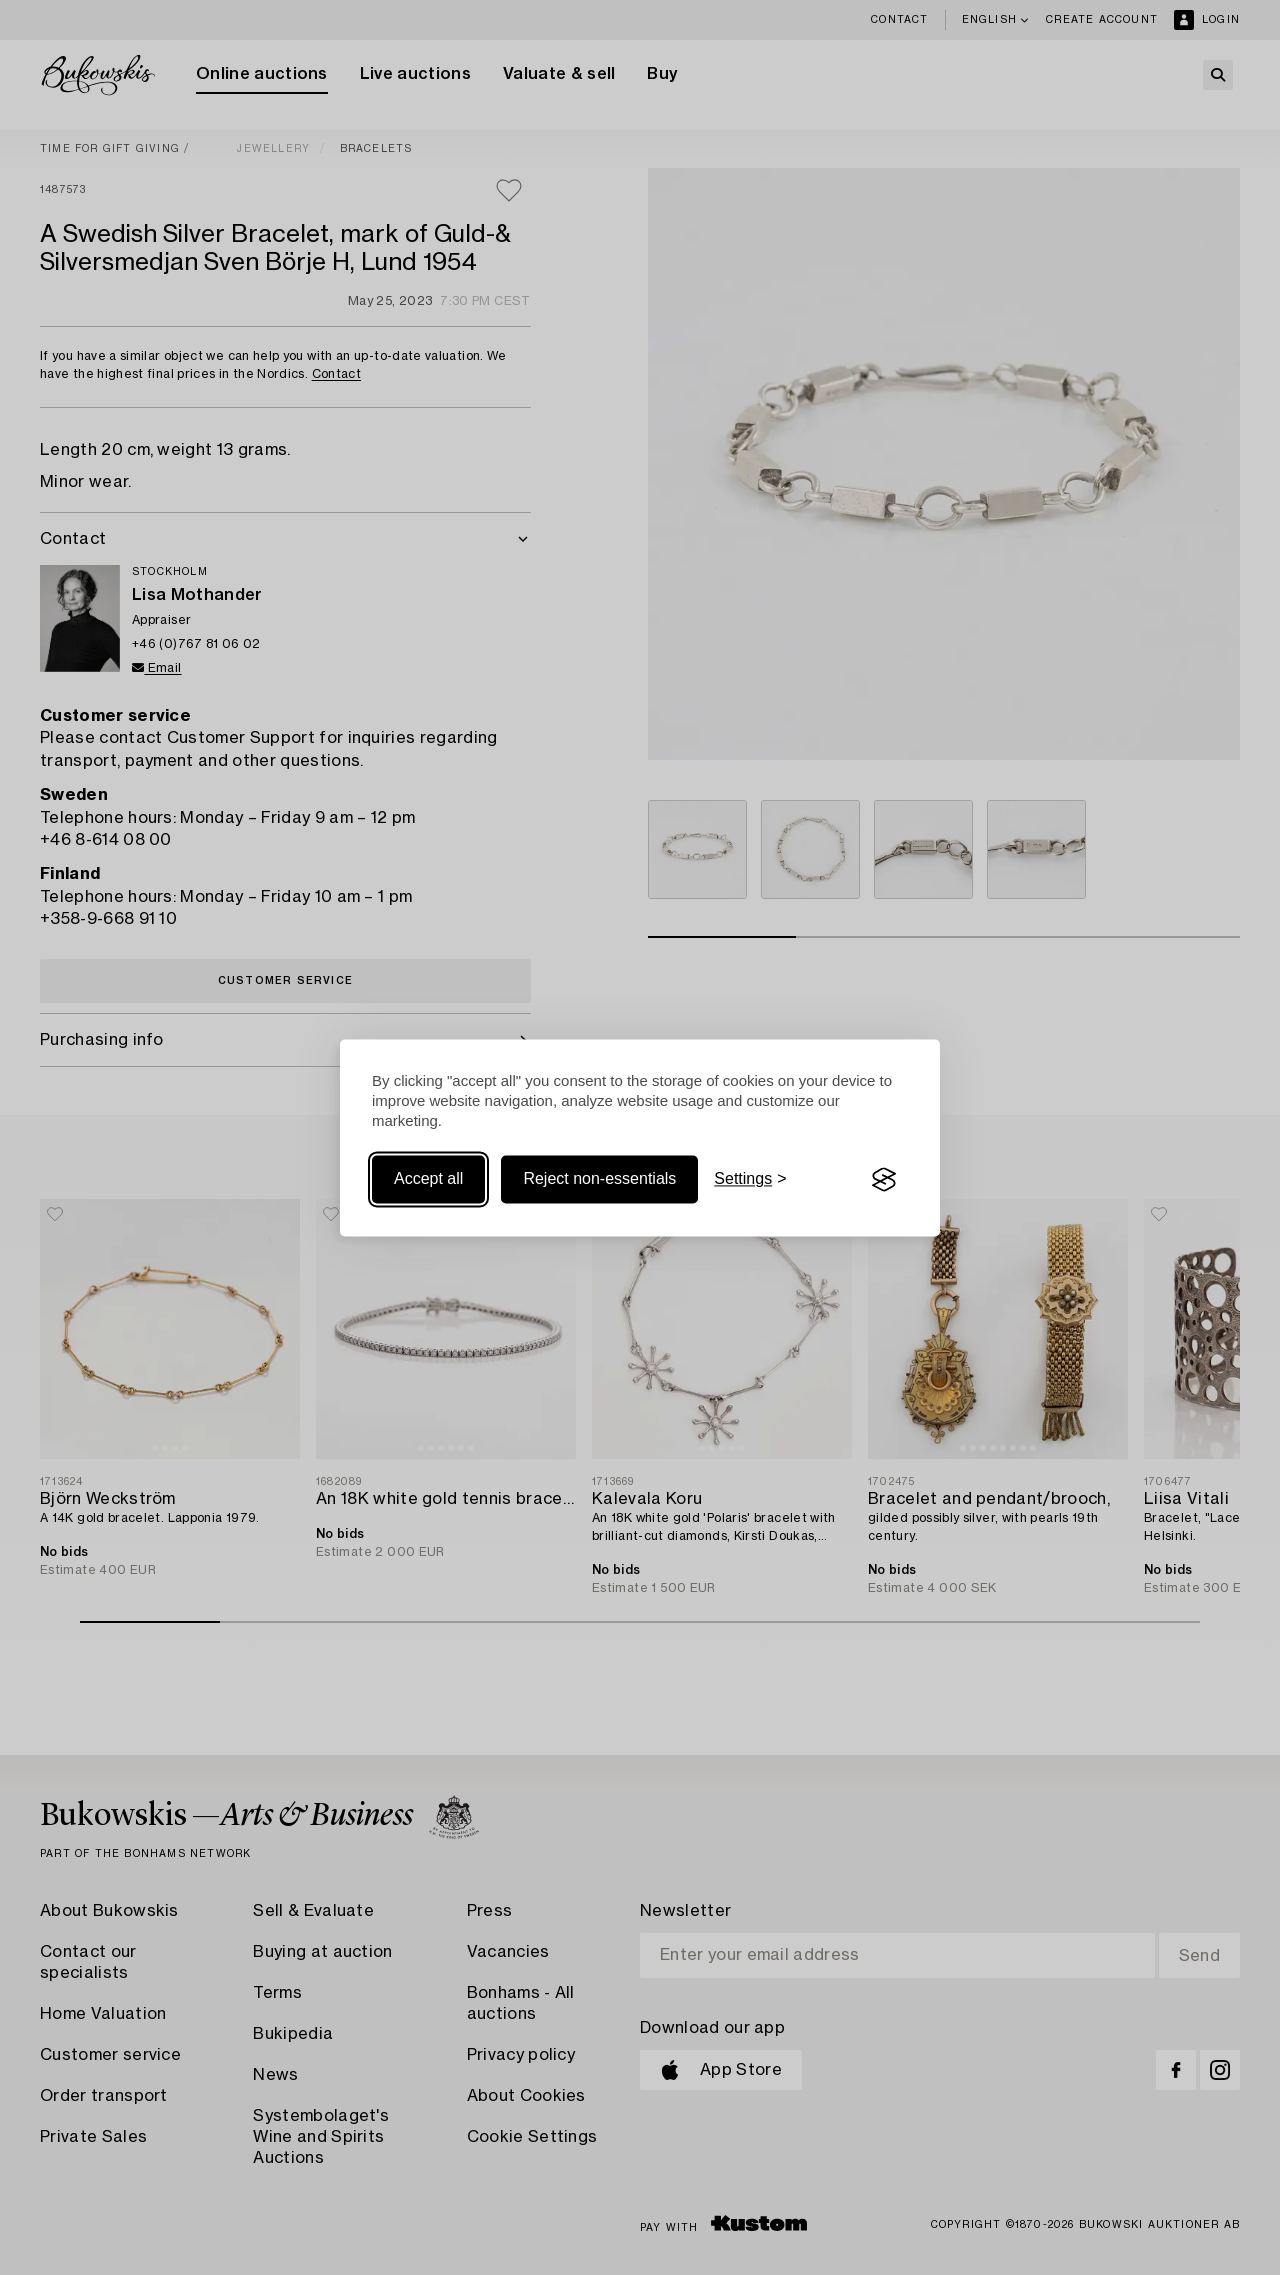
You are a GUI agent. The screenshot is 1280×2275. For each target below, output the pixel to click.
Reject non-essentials (599, 1179)
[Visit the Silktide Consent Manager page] (884, 1180)
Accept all (428, 1179)
